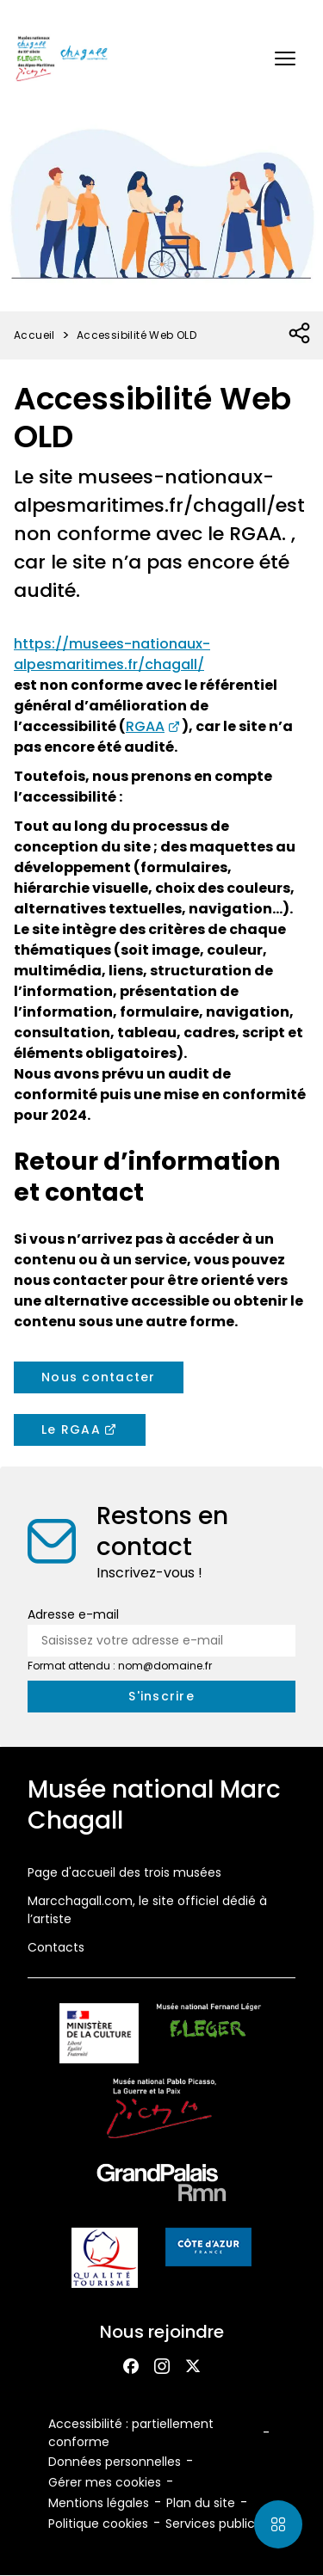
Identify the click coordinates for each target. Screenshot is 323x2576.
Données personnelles (114, 2461)
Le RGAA (71, 1429)
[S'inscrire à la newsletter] (161, 1696)
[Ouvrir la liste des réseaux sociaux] (300, 333)
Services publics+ (217, 2523)
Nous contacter (98, 1377)
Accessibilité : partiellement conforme (131, 2432)
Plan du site (200, 2502)
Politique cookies (98, 2523)
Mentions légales (98, 2502)
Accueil (34, 335)
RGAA (145, 726)
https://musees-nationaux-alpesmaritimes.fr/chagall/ (112, 654)
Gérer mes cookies (104, 2482)
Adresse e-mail (73, 1614)
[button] (285, 58)
